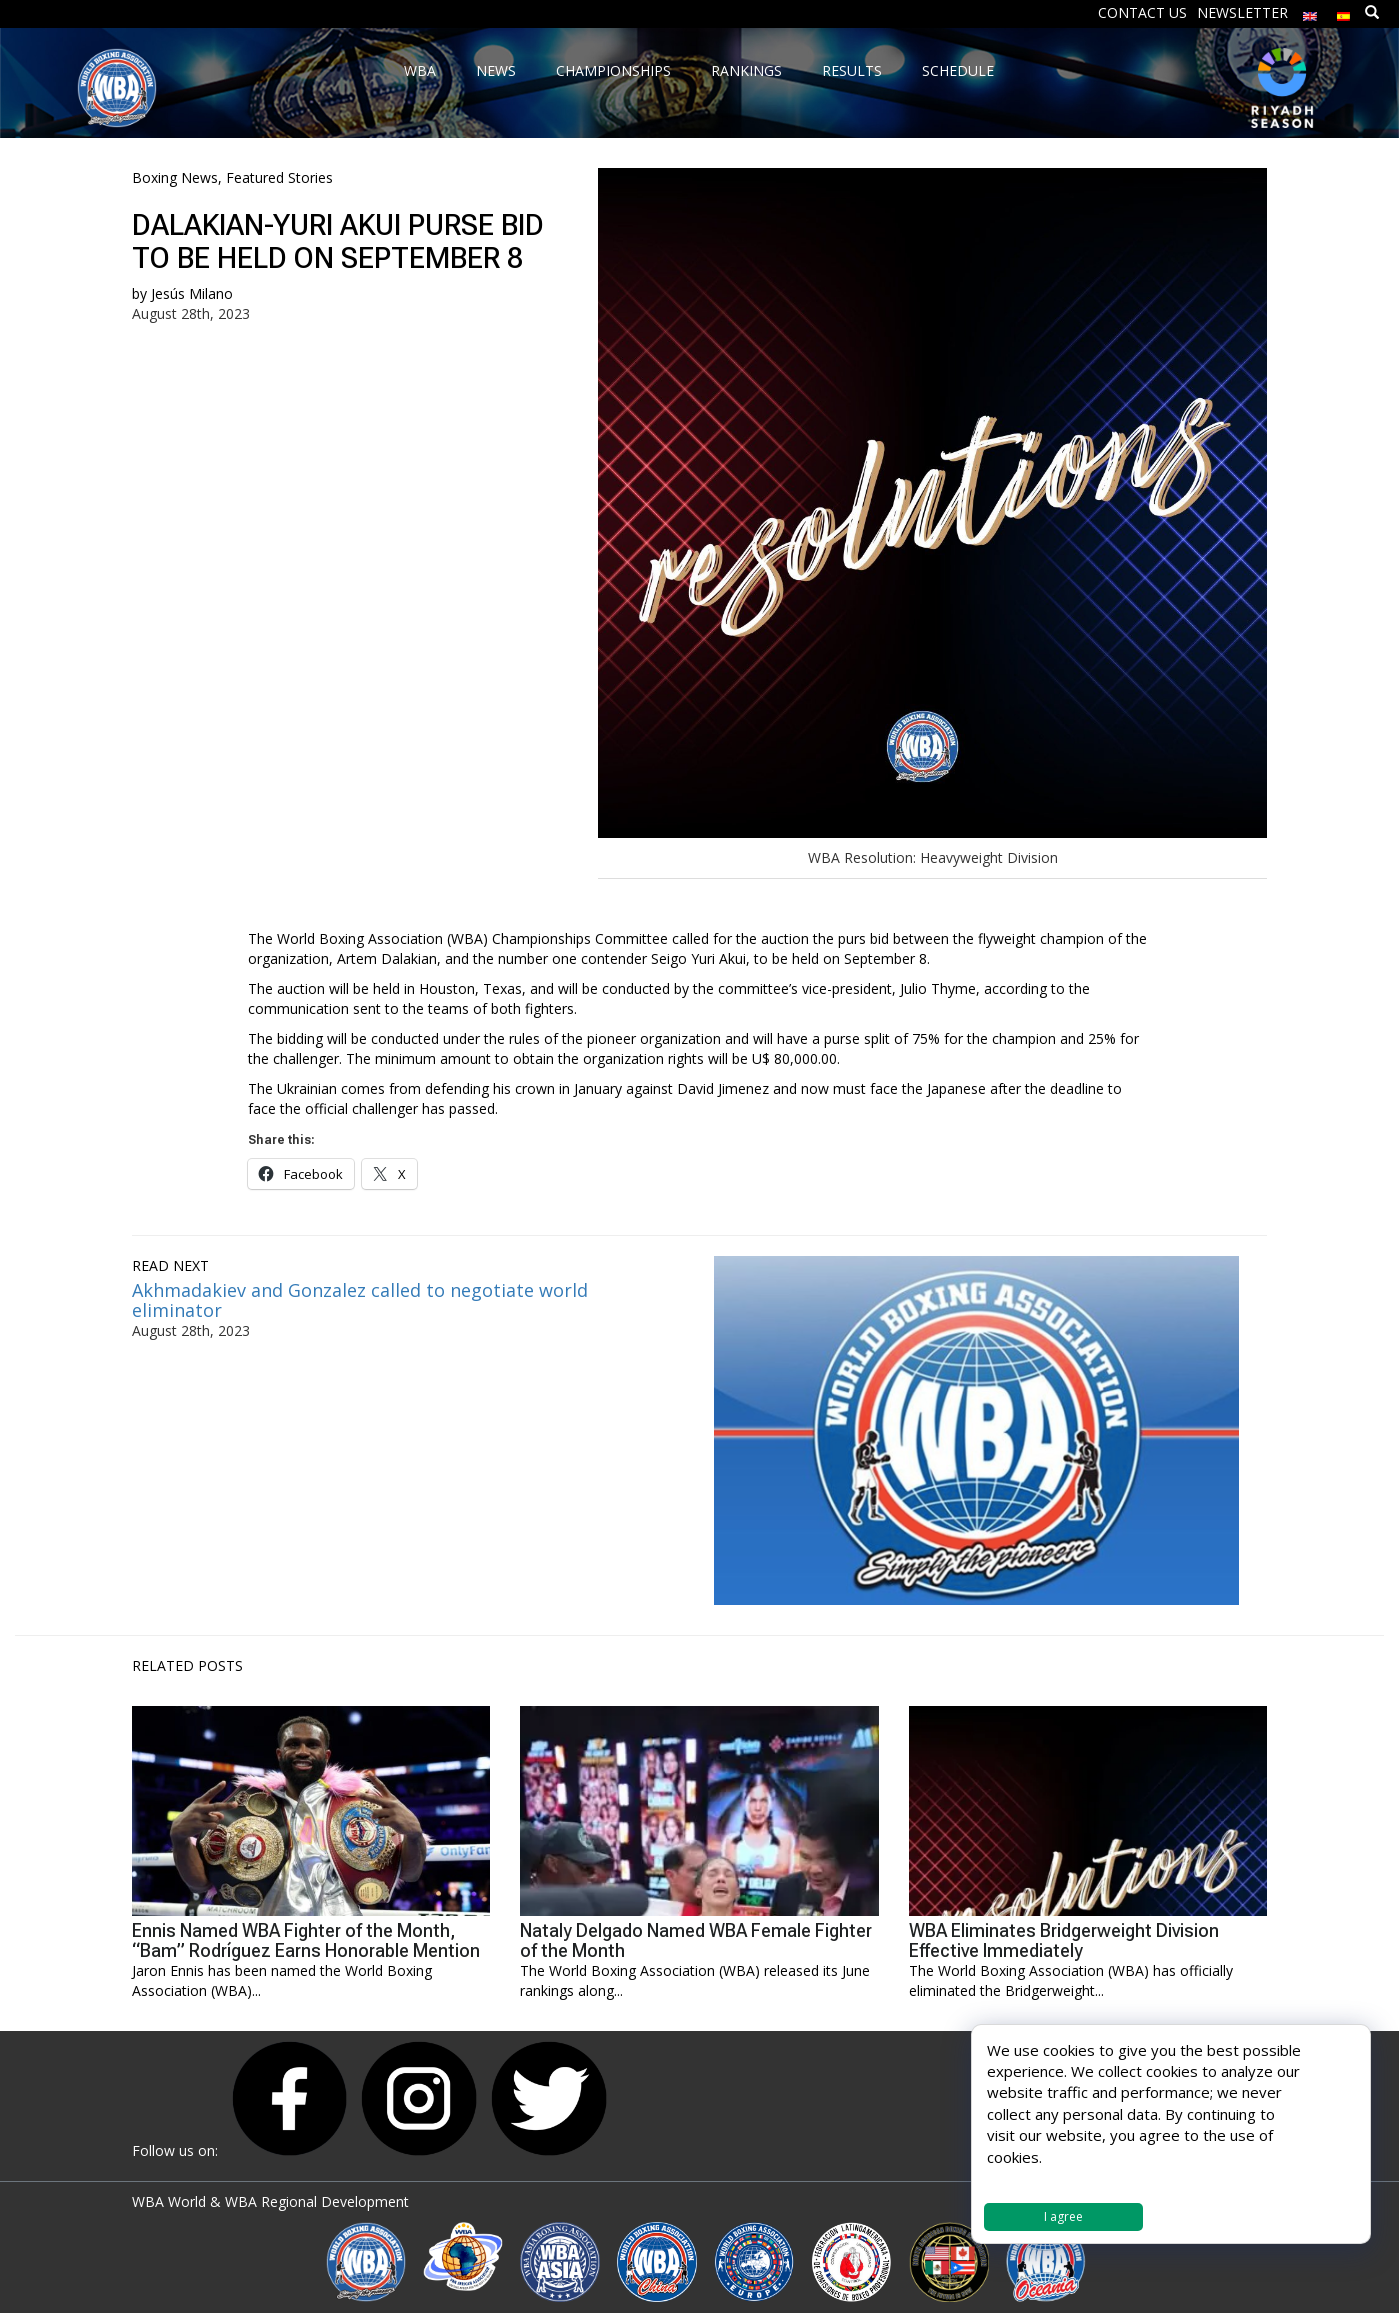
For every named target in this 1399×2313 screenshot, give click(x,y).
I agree (1063, 2216)
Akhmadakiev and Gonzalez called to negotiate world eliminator (360, 1300)
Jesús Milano (192, 293)
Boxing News (175, 177)
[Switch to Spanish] (1344, 11)
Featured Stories (279, 177)
